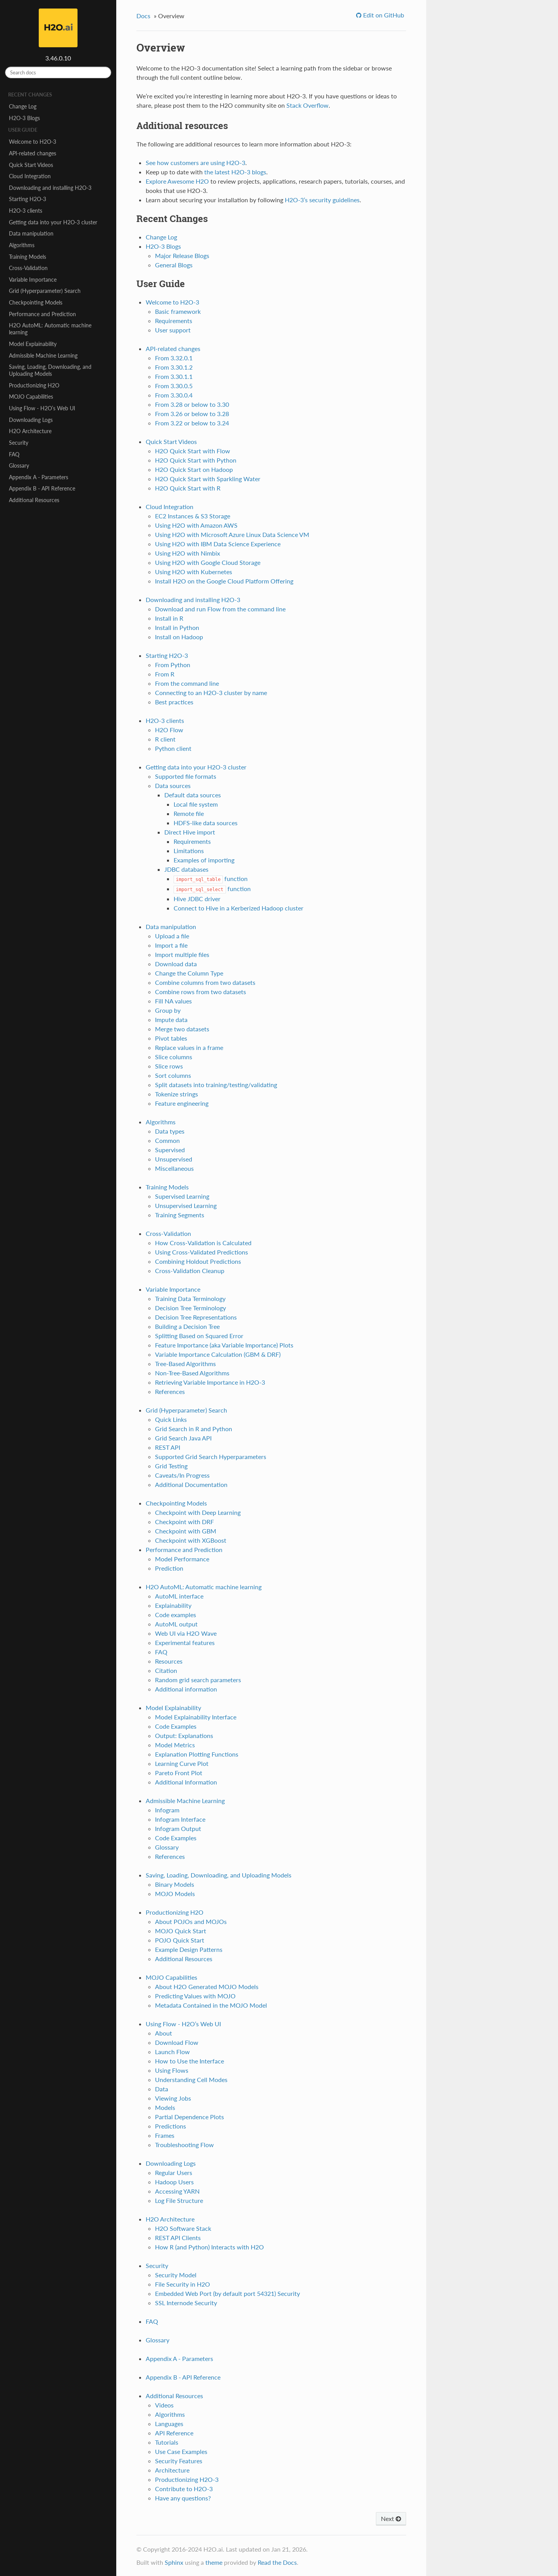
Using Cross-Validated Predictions (201, 1252)
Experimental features (185, 1642)
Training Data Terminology (190, 1298)
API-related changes (32, 153)
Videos (164, 2405)
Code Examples (175, 1726)
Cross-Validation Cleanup (189, 1270)
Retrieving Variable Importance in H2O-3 (210, 1382)
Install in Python (177, 627)
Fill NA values (173, 1001)
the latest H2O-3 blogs (235, 172)
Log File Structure (179, 2200)
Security (18, 442)
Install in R (169, 618)
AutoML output (176, 1624)
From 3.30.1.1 (174, 376)
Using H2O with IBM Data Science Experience (218, 543)
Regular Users (173, 2172)
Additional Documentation (191, 1484)
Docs (143, 15)
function (211, 878)
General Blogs (174, 264)
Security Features (178, 2460)
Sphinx (174, 2562)
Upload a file (172, 936)
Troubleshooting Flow (184, 2144)
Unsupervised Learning (186, 1205)
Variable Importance (33, 279)
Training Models (27, 256)
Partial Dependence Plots (189, 2116)
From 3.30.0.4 (174, 395)
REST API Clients (178, 2237)
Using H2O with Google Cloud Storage (207, 562)
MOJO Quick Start (180, 1930)
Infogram (167, 1810)
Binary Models (174, 1884)
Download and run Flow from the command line (220, 609)
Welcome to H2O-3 (32, 141)
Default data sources (192, 794)
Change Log (22, 106)
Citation (166, 1670)
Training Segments (179, 1214)
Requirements (173, 320)
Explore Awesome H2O (177, 181)
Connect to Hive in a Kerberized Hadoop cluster (238, 908)
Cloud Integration (30, 176)
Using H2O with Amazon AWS (196, 525)
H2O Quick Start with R (187, 488)
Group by (168, 1010)
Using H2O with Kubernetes (193, 571)
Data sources (173, 785)
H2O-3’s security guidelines (322, 199)
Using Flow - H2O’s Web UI (42, 408)
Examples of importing (204, 860)
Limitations (189, 850)
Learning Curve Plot (181, 1763)
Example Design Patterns (188, 1949)
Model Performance (182, 1558)
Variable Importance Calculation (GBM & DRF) (218, 1354)
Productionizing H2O (34, 385)
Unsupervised (173, 1159)
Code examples (175, 1614)
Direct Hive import (189, 832)
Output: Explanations (184, 1735)
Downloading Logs (31, 419)
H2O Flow (169, 729)
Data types (169, 1131)
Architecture (172, 2470)
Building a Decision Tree (187, 1326)
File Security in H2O (182, 2284)
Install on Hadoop (179, 636)
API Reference (174, 2433)
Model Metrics (175, 1744)
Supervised (170, 1149)
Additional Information (186, 1782)
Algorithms (21, 245)
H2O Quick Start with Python (195, 460)
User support (173, 330)
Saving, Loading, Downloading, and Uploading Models (50, 370)
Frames (164, 2135)
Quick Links (171, 1419)
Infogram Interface (180, 1819)
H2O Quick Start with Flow (192, 450)
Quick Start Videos (31, 165)
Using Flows (171, 2070)
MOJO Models (175, 1893)
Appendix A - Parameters (38, 477)
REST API (167, 1447)
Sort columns (173, 1075)
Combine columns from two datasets (205, 982)
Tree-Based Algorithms (185, 1363)
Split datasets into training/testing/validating (216, 1084)
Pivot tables (171, 1038)
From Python (172, 664)
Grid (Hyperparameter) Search (45, 290)
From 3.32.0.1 (174, 357)
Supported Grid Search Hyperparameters (210, 1456)
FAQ (14, 454)
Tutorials (166, 2442)
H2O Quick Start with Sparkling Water (207, 478)
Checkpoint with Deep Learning (198, 1512)
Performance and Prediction (42, 314)
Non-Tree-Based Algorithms (192, 1373)
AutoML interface (179, 1596)
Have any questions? (183, 2498)
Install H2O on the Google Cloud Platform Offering (224, 581)
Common (167, 1140)
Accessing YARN (177, 2191)
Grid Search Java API (183, 1438)
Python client (173, 748)
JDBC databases (186, 869)
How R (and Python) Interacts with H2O (209, 2247)
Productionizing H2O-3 (187, 2479)
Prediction (169, 1568)
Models (165, 2107)
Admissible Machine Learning (43, 355)
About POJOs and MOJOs (191, 1921)
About (163, 2033)
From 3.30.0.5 (174, 385)
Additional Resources (34, 500)
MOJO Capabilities (31, 396)
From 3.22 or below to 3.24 (192, 423)
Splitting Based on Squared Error (199, 1335)
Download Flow (176, 2042)
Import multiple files (182, 954)
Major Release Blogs (182, 255)
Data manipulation (31, 233)
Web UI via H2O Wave (186, 1633)
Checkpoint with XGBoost (190, 1540)
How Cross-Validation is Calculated (203, 1242)
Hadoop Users (174, 2181)
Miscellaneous (174, 1168)
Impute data (171, 1019)
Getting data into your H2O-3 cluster (53, 222)
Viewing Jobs (173, 2098)
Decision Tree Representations (196, 1317)
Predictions (170, 2126)
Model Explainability (33, 344)
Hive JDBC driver (197, 898)
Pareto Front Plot (178, 1772)
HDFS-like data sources (206, 822)
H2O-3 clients (25, 210)
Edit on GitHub (383, 15)
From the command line (187, 683)
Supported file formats (185, 776)
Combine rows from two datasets (200, 991)
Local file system (196, 804)
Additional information (186, 1689)
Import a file (171, 945)
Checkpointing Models (35, 302)
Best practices (174, 702)
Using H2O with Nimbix (187, 553)
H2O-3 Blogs (24, 118)
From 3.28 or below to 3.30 (192, 404)
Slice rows (169, 1066)
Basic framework (178, 311)
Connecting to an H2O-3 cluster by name (211, 692)
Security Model (175, 2274)
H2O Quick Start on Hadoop (194, 469)
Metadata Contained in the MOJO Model (211, 2005)
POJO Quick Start (179, 1940)
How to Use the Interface (189, 2061)
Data (161, 2088)
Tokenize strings (176, 1094)
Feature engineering (181, 1103)
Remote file (189, 813)
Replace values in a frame (189, 1047)
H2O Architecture (30, 431)
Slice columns (173, 1056)
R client (165, 739)
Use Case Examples (181, 2451)
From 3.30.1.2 (174, 367)
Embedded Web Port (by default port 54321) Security (227, 2293)
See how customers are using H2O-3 (195, 162)
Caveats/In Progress (182, 1475)
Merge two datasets (182, 1028)
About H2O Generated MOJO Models (206, 1986)
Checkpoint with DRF (184, 1521)
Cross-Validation (28, 268)
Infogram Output (178, 1828)
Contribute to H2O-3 (184, 2488)
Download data (176, 963)
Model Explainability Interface (195, 1717)
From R (164, 674)
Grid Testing (171, 1466)
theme (213, 2562)
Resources (169, 1661)
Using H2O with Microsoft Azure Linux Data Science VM (232, 534)
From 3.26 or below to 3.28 (192, 413)
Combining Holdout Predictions (198, 1261)
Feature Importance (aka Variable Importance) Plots (224, 1345)
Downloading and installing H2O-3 (50, 187)
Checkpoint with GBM (185, 1531)
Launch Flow (172, 2051)
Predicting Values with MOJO (195, 1996)
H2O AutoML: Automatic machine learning (50, 329)
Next (391, 2518)
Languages (169, 2423)
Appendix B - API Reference (42, 488)
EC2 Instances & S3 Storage (192, 516)
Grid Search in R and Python (193, 1428)
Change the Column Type (189, 973)
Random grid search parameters (198, 1679)
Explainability (173, 1605)
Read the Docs (277, 2562)
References (170, 1391)
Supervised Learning (182, 1196)
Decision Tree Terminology (190, 1307)
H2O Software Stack (183, 2228)
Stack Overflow (307, 105)
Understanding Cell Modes (191, 2079)
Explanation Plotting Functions (196, 1754)
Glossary (19, 465)
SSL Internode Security (186, 2302)
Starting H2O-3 (27, 199)
